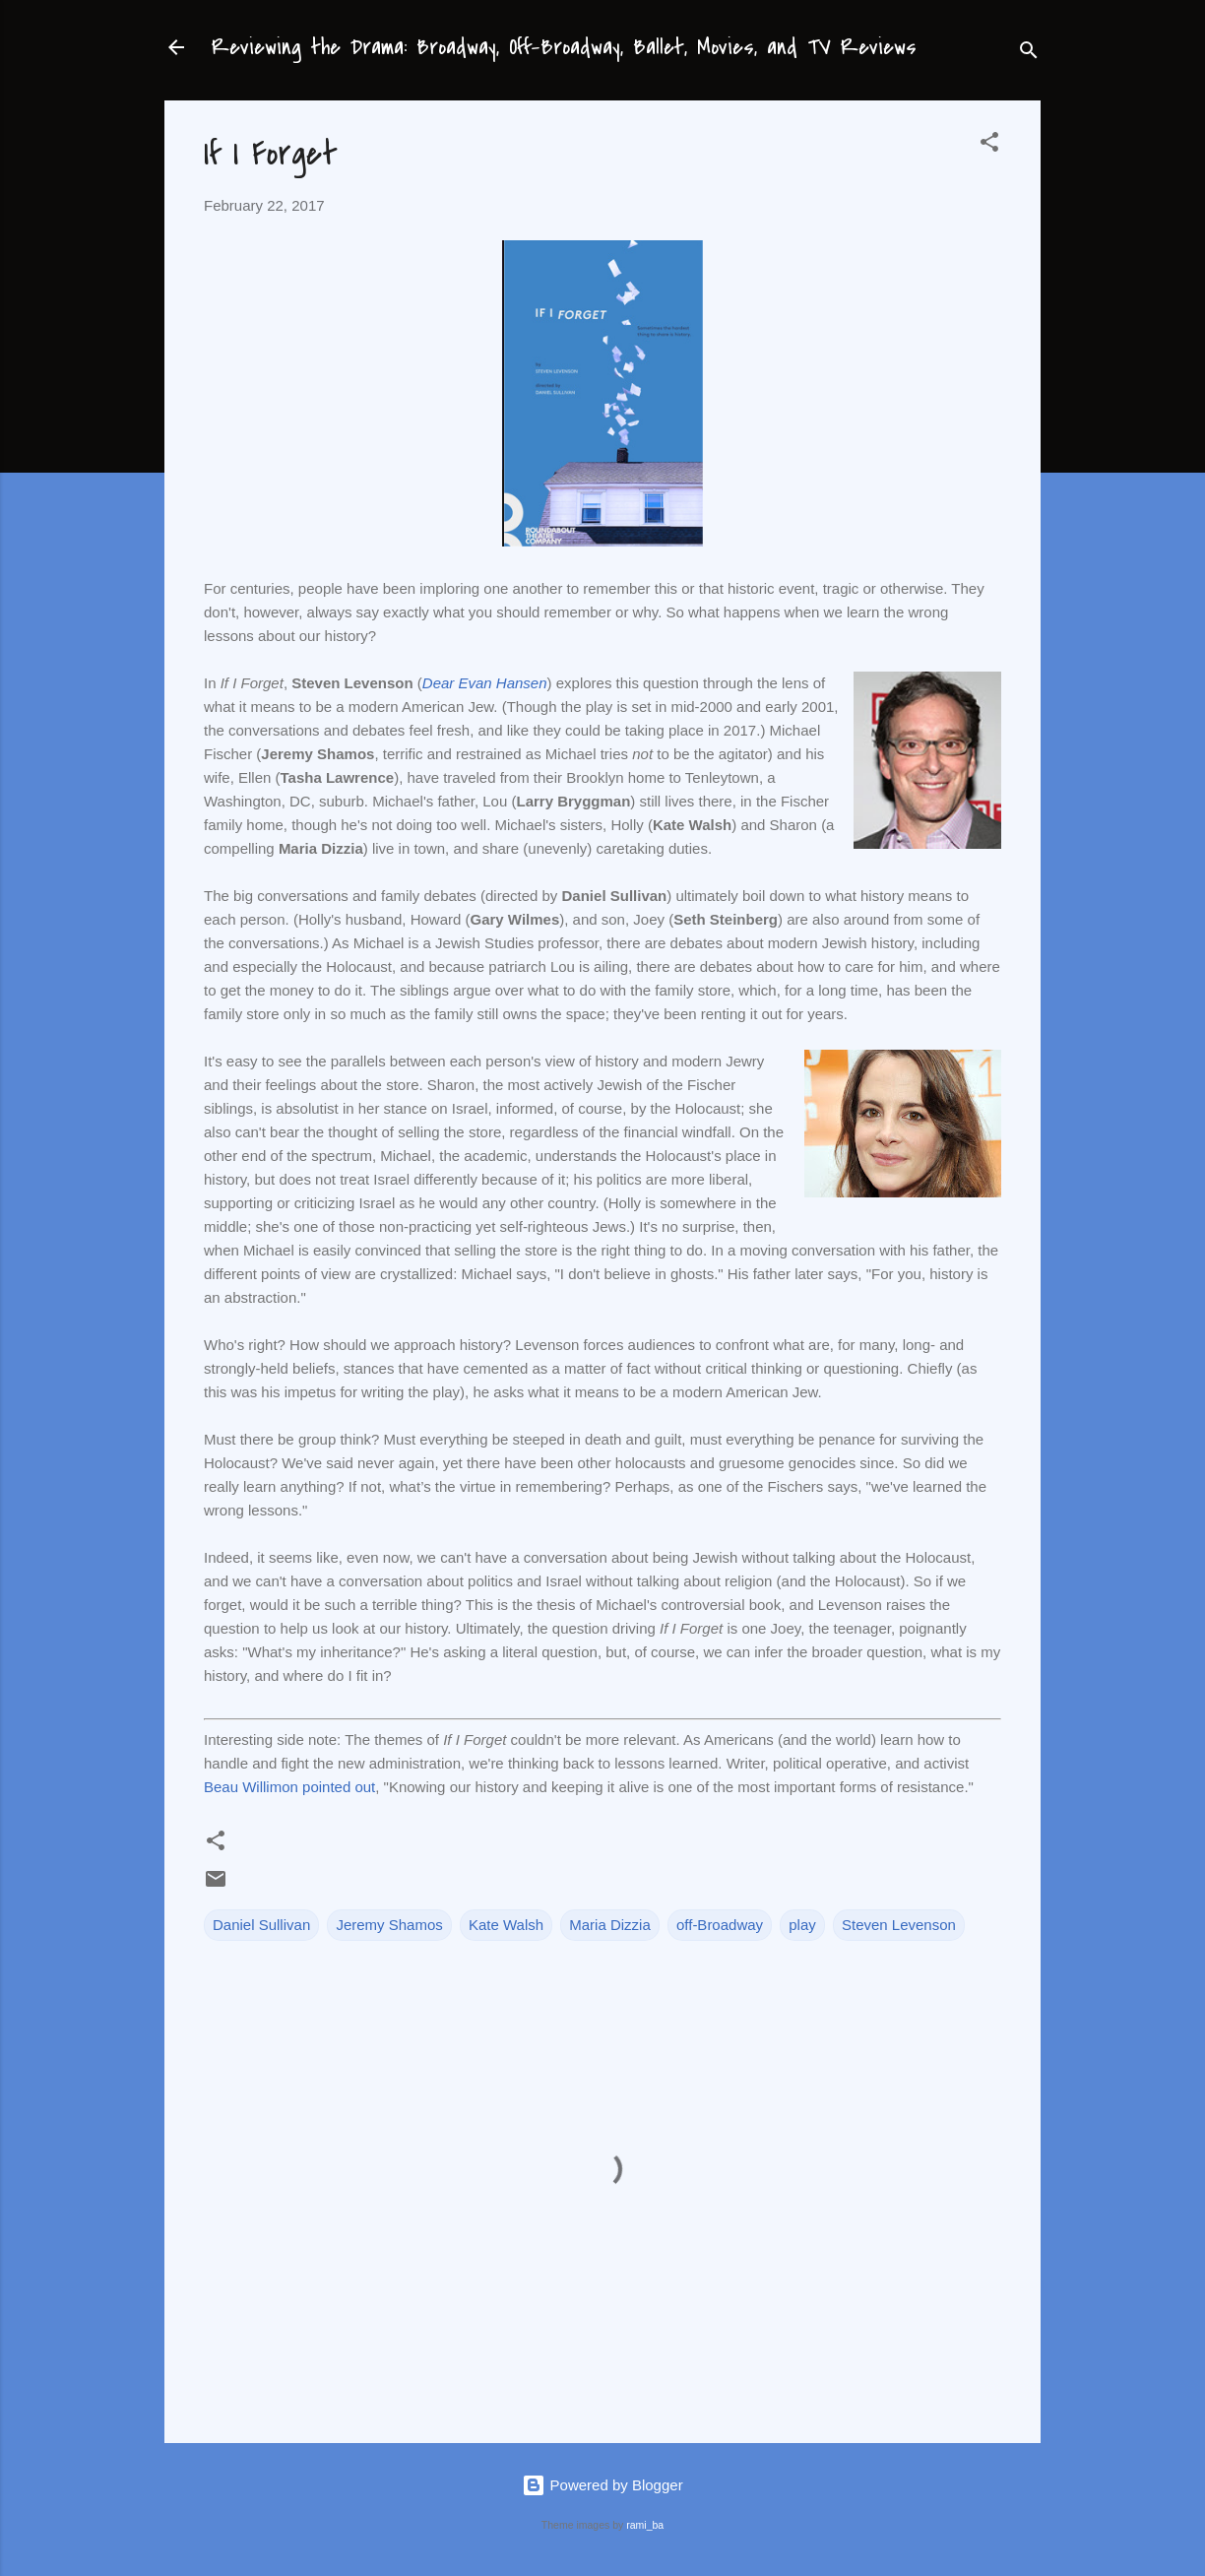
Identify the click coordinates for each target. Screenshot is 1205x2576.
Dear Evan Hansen (484, 683)
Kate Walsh (506, 1924)
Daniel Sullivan (261, 1924)
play (802, 1924)
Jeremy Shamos (389, 1924)
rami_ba (645, 2525)
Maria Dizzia (610, 1924)
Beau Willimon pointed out (289, 1786)
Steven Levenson (899, 1924)
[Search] (1029, 54)
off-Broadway (719, 1924)
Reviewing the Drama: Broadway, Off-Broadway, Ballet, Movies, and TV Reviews (564, 47)
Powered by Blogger (602, 2485)
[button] (989, 145)
